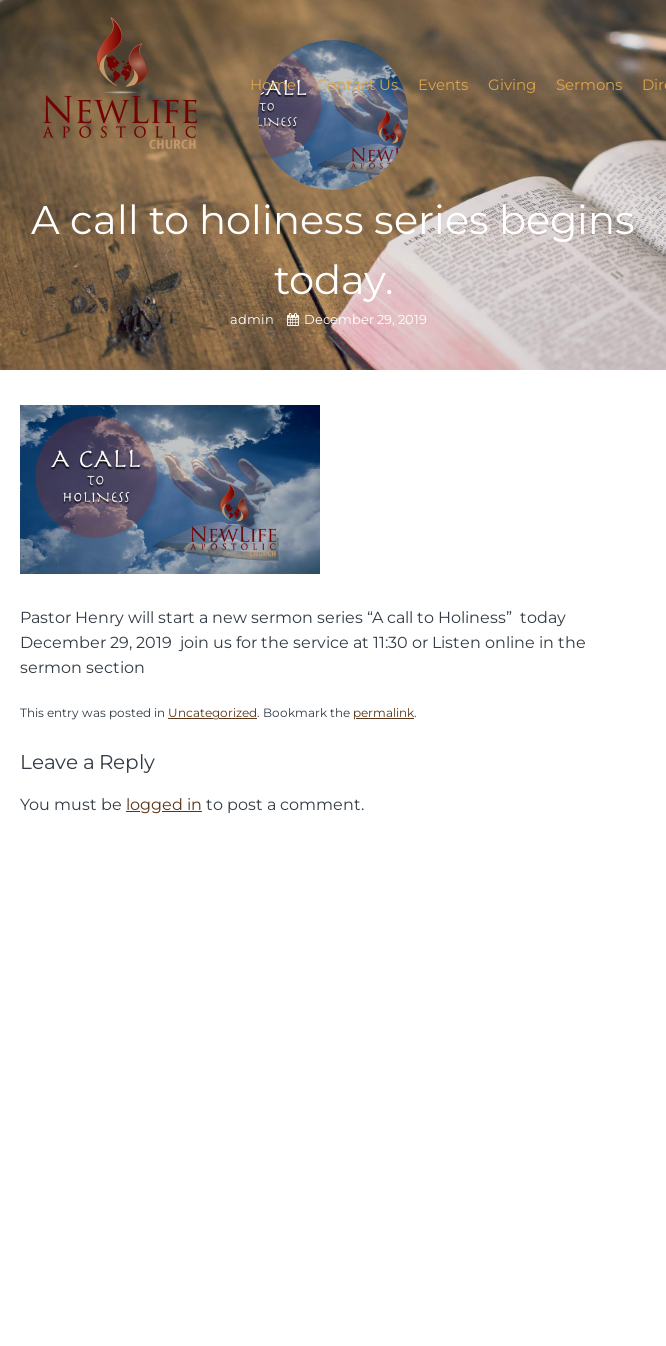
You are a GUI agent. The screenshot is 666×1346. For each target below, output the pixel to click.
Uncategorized (212, 712)
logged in (164, 804)
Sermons (589, 84)
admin (253, 319)
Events (443, 84)
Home (273, 84)
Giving (512, 84)
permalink (383, 712)
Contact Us (357, 84)
